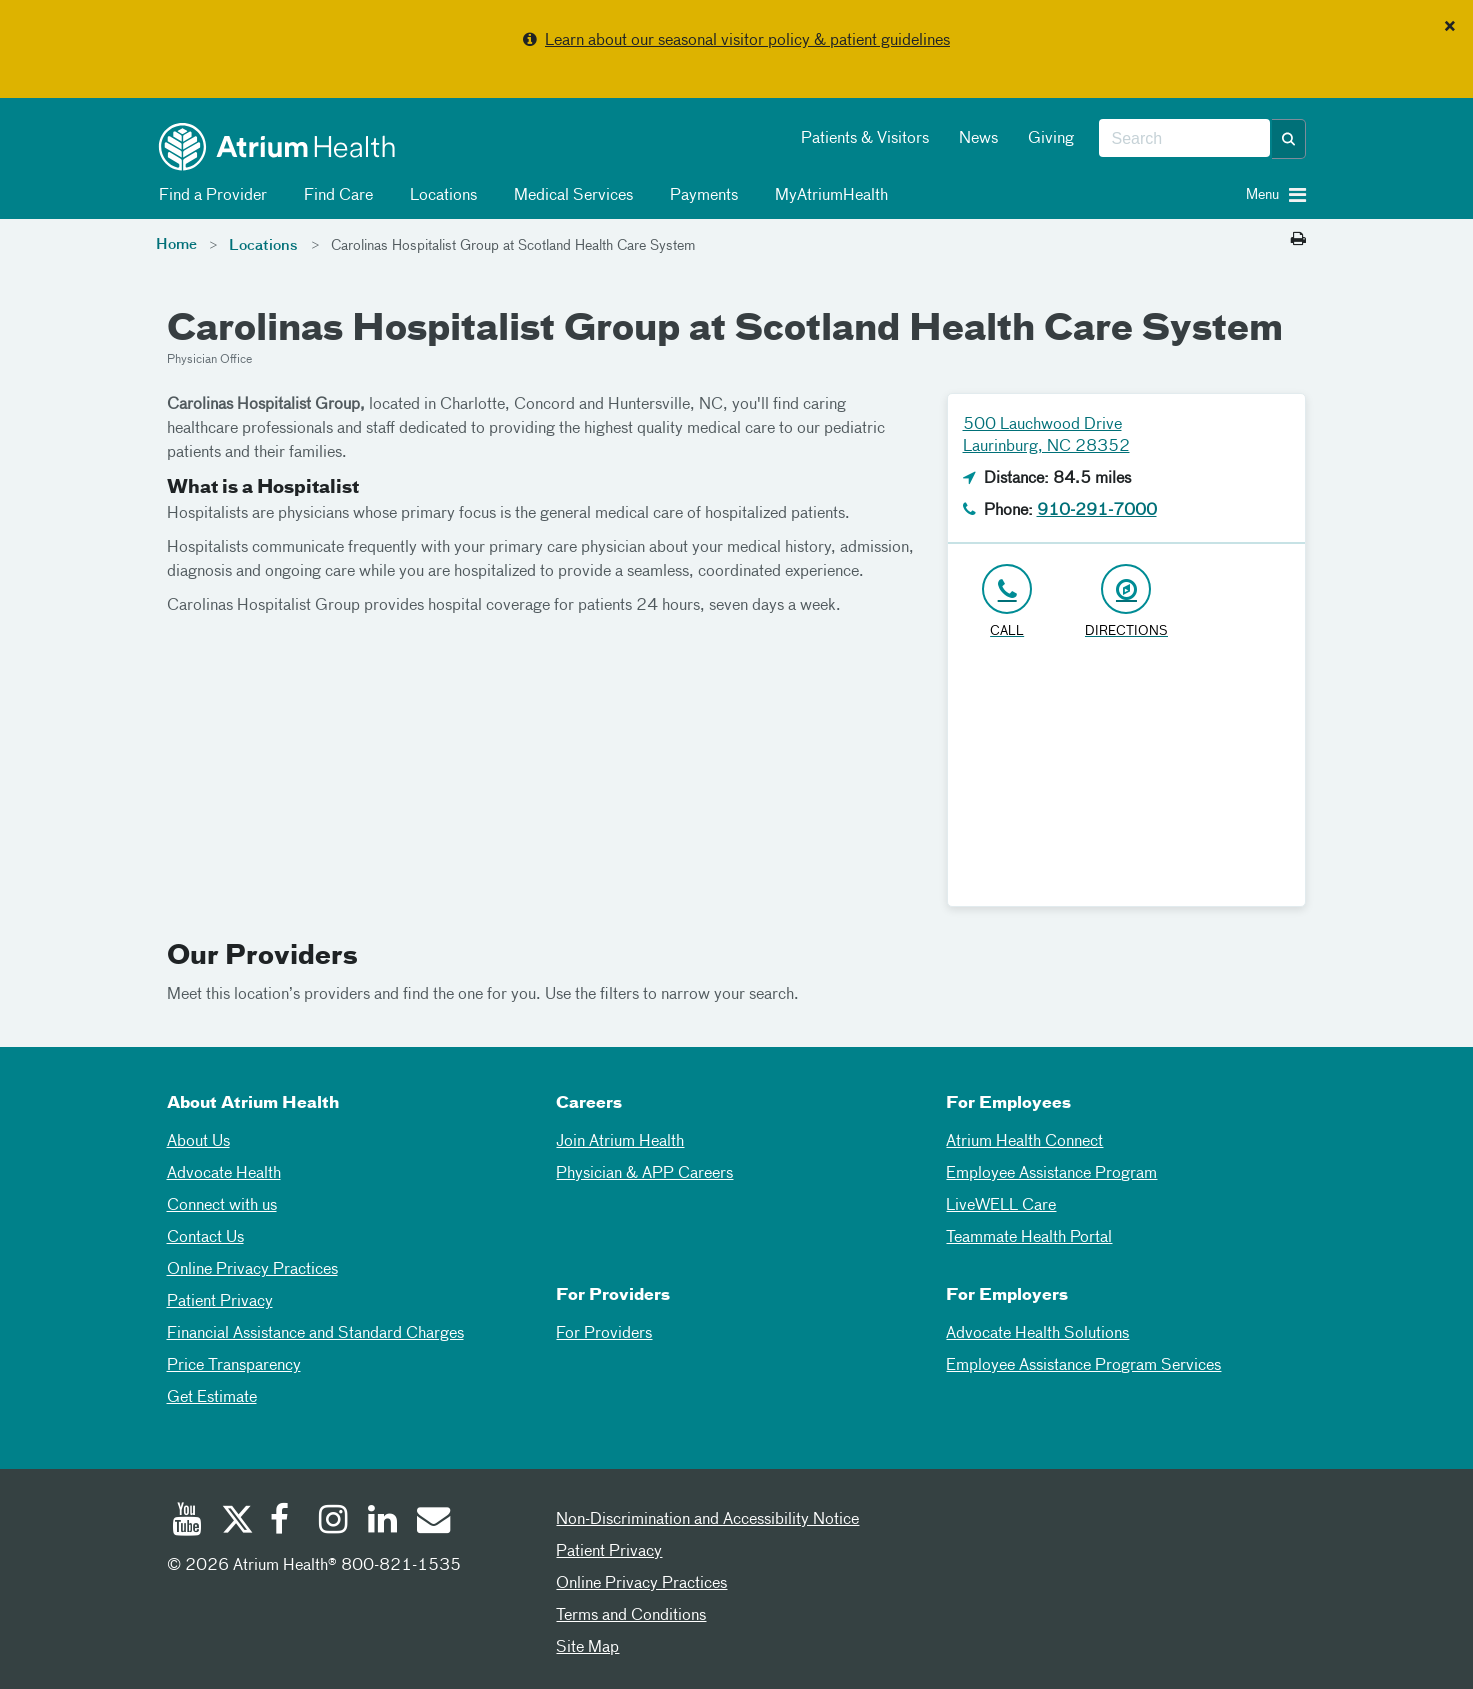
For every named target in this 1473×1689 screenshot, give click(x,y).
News (978, 139)
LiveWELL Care (1001, 1206)
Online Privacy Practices (252, 1270)
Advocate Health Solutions (1037, 1334)
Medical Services (570, 196)
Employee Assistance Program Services (1083, 1366)
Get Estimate (212, 1398)
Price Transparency (234, 1366)
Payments (700, 196)
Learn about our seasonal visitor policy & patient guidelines (747, 41)
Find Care (335, 196)
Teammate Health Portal (1029, 1238)
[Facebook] (285, 1522)
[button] (1289, 139)
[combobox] (1184, 139)
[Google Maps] (1127, 781)
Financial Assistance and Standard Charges (315, 1334)
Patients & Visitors (865, 139)
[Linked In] (383, 1522)
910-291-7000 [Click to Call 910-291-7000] (1097, 511)
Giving (1051, 139)
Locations (440, 196)
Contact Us (205, 1238)
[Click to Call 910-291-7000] (1007, 602)
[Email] (432, 1522)
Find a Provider (209, 196)
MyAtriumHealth (828, 196)
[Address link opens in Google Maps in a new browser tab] (1126, 602)
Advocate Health (224, 1174)
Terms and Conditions (631, 1616)
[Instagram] (334, 1522)
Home (176, 245)
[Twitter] (236, 1522)
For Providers (604, 1334)
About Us (198, 1142)
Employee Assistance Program (1051, 1174)
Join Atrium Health (620, 1142)
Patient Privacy (220, 1302)
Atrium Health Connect (1024, 1142)
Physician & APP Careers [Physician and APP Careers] (644, 1174)
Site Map (587, 1648)
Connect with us (222, 1206)
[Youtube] (187, 1522)
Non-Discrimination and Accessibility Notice (707, 1520)
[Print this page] (1298, 240)
